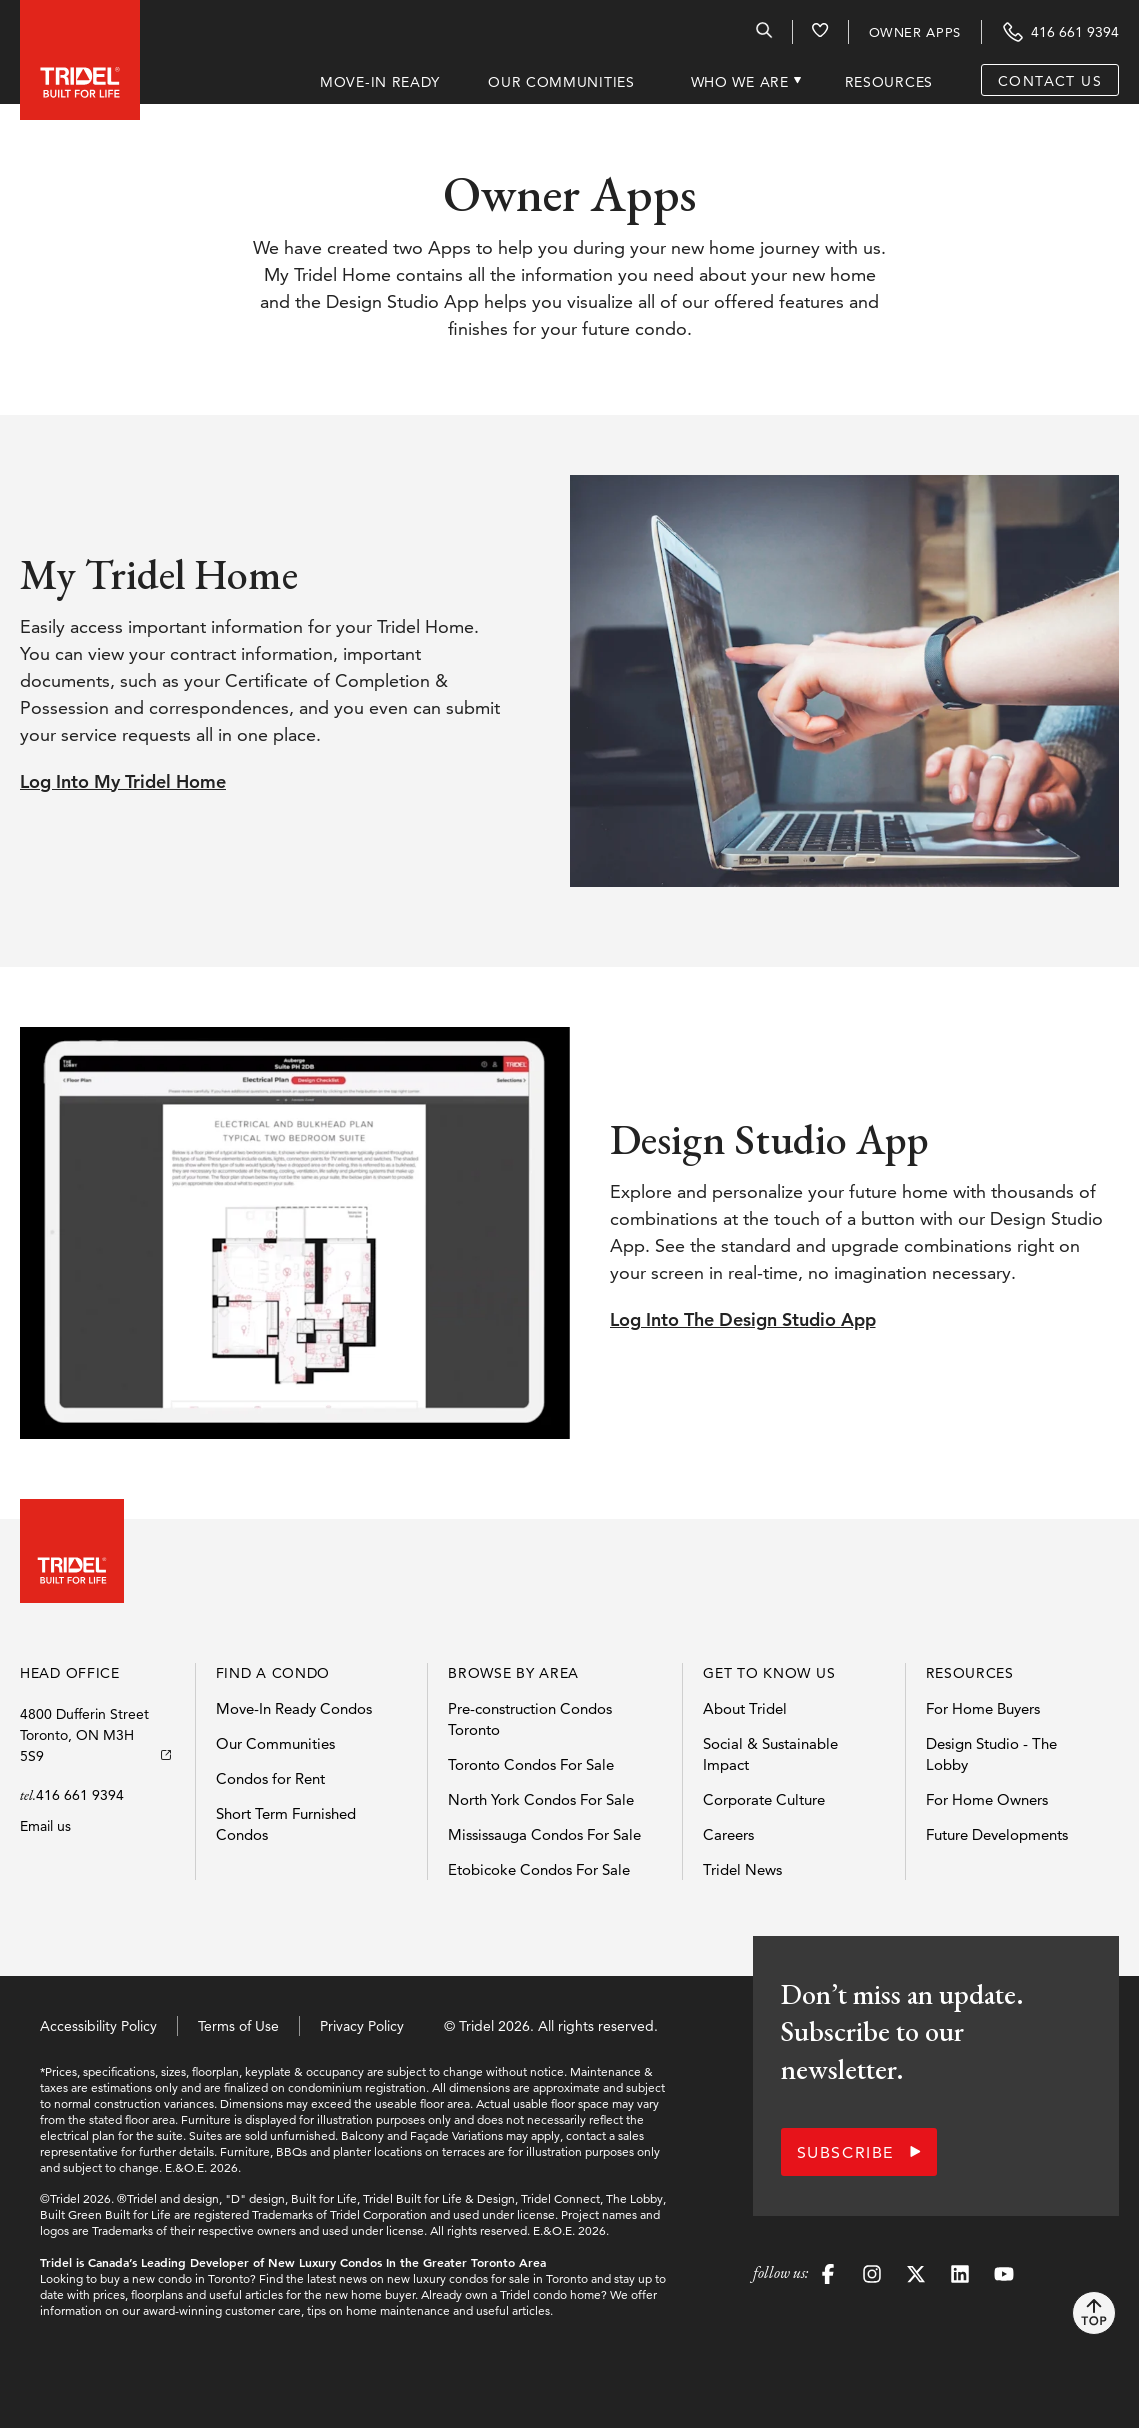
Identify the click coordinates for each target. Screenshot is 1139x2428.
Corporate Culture (764, 1799)
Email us (45, 1826)
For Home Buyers (983, 1708)
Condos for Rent (270, 1778)
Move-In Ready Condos (294, 1708)
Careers (728, 1834)
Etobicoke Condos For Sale (539, 1869)
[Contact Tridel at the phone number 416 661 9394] (1060, 32)
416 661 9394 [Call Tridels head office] (80, 1795)
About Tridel (745, 1708)
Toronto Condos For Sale (531, 1764)
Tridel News (742, 1869)
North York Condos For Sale (541, 1799)
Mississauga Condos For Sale (544, 1834)
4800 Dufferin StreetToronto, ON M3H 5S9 (84, 1735)
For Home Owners (987, 1799)
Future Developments (997, 1834)
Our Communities (275, 1743)
